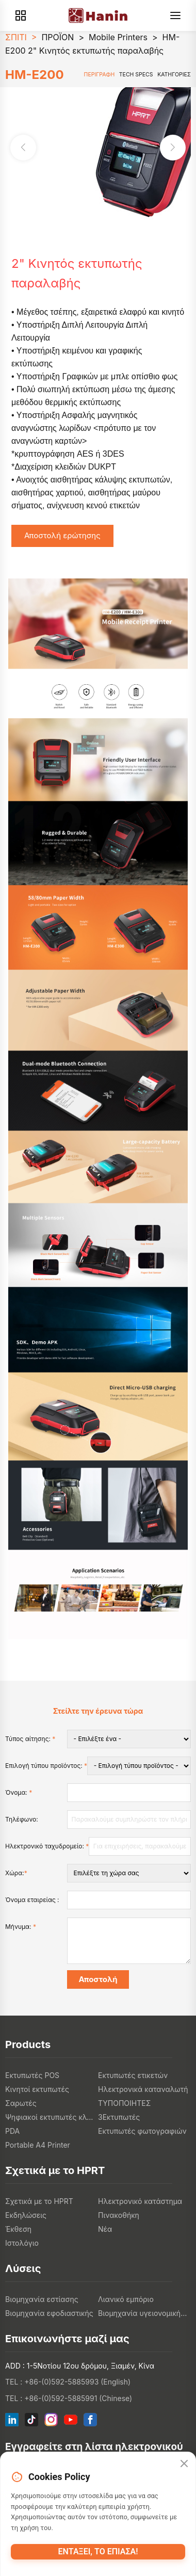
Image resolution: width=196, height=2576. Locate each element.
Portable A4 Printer (37, 2144)
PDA (12, 2131)
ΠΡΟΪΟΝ (57, 37)
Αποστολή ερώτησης (62, 535)
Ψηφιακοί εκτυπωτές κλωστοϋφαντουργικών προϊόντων (51, 2117)
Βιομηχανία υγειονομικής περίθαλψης (144, 2313)
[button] (173, 147)
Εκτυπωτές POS (32, 2075)
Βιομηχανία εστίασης (41, 2299)
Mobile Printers (118, 37)
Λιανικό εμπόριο (126, 2299)
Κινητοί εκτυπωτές (37, 2089)
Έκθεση (18, 2229)
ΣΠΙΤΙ (16, 37)
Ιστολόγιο (22, 2243)
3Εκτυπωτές (119, 2117)
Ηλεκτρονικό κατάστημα (140, 2201)
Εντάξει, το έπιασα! (98, 2551)
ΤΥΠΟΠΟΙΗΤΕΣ (124, 2103)
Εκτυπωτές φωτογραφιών (142, 2131)
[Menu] (175, 15)
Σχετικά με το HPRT (39, 2201)
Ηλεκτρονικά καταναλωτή (143, 2089)
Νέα (105, 2229)
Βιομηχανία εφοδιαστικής (49, 2313)
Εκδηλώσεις (25, 2215)
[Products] (20, 15)
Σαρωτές (21, 2103)
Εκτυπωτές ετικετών (133, 2075)
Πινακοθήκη (118, 2215)
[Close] (184, 2464)
